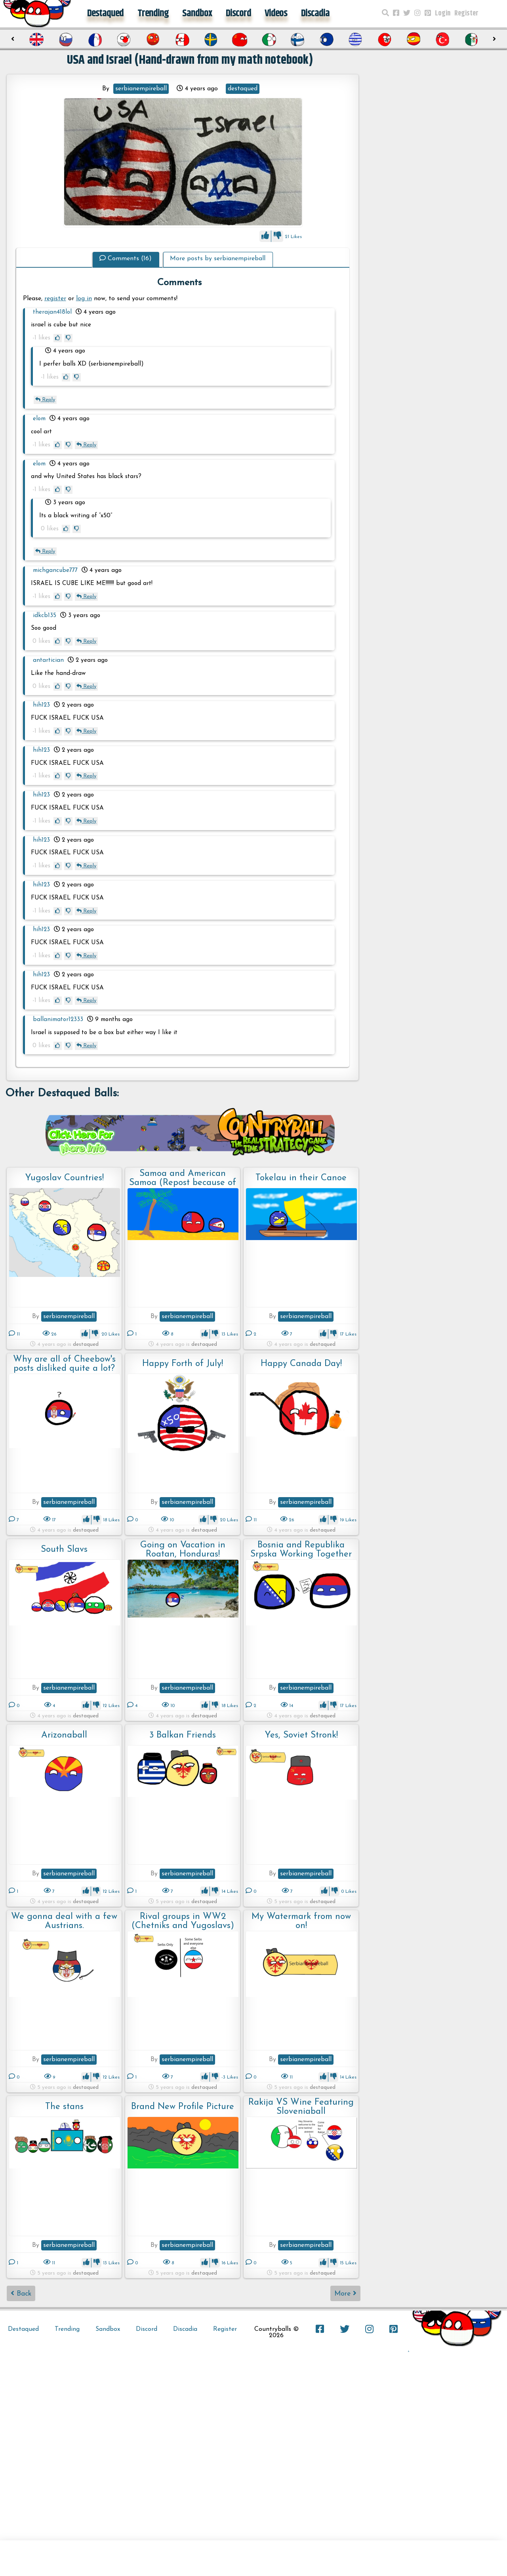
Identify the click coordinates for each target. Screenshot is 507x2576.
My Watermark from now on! (301, 1921)
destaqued (242, 89)
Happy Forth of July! (182, 1363)
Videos (276, 13)
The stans (64, 2106)
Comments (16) (125, 258)
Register (466, 13)
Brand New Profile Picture (182, 2106)
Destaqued (105, 13)
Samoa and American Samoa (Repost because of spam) (182, 1178)
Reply (45, 399)
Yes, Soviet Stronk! (301, 1735)
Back (21, 2293)
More (345, 2293)
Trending (153, 13)
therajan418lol (52, 312)
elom (39, 419)
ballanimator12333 (58, 1020)
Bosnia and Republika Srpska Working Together (301, 1550)
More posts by (217, 258)
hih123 (41, 705)
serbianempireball (141, 89)
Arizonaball (64, 1735)
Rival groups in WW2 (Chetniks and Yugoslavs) (183, 1921)
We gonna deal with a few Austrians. (64, 1921)
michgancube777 (55, 571)
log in (84, 298)
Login (442, 13)
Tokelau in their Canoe (301, 1178)
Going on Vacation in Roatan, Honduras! (182, 1550)
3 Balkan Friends (182, 1735)
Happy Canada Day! (301, 1363)
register (55, 298)
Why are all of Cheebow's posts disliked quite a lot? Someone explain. (64, 1364)
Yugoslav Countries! (64, 1178)
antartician (48, 660)
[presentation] (12, 39)
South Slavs (64, 1549)
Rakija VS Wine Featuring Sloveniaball (301, 2107)
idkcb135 (44, 616)
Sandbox (197, 13)
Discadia (315, 13)
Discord (238, 13)
